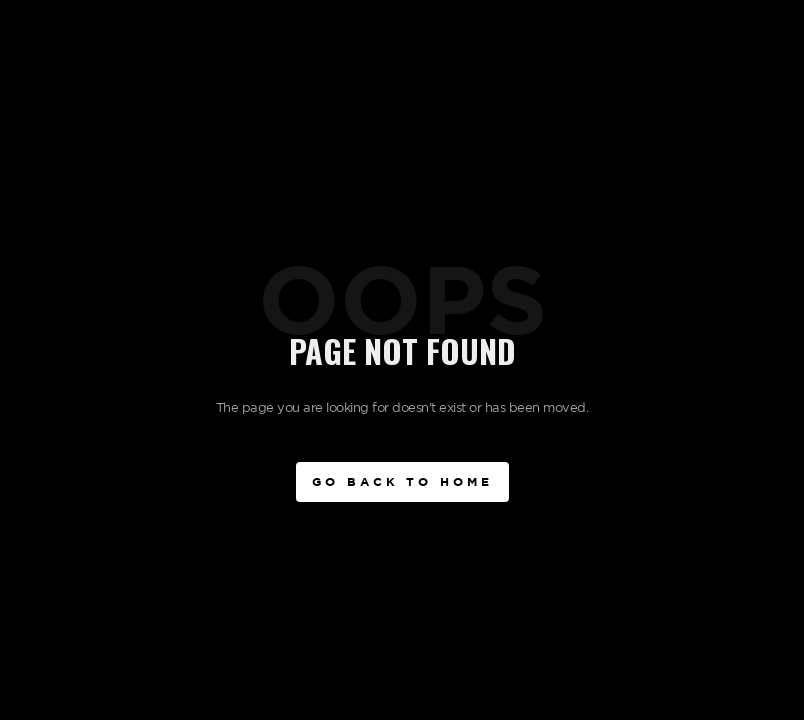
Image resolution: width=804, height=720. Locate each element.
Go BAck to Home (402, 481)
